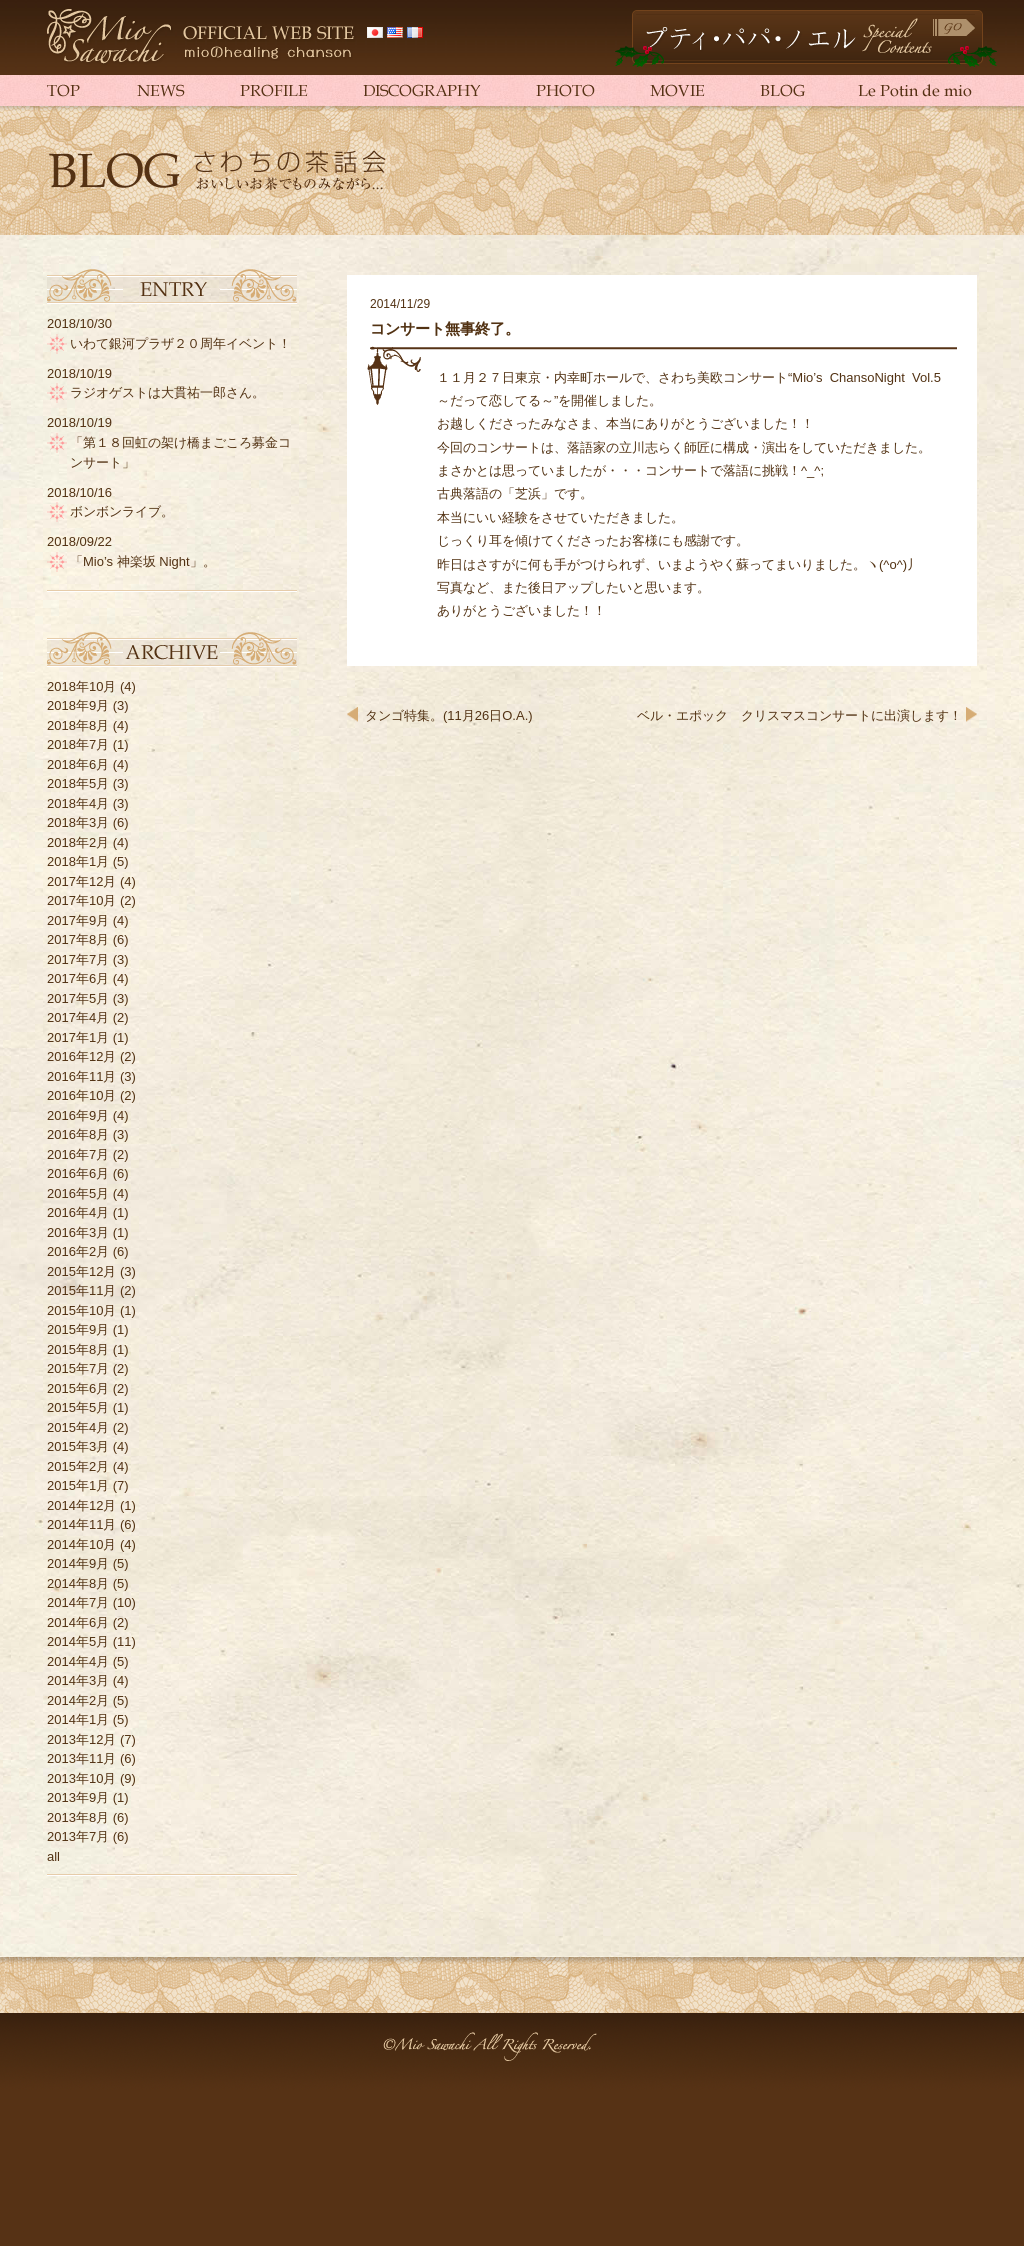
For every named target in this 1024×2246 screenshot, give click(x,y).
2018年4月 (78, 803)
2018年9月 (78, 705)
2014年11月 (81, 1524)
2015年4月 (78, 1427)
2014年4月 (78, 1661)
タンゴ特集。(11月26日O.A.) (449, 715)
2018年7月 (78, 744)
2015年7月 (78, 1368)
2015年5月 (78, 1407)
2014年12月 (81, 1505)
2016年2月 (78, 1251)
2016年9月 (78, 1115)
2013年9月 (78, 1797)
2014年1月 (78, 1719)
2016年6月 (78, 1173)
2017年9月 (78, 920)
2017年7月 (78, 959)
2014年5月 (78, 1641)
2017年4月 (78, 1017)
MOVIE (677, 90)
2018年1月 (78, 861)
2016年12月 (81, 1056)
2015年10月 (81, 1310)
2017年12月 (81, 881)
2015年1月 (78, 1485)
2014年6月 (78, 1622)
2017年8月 (78, 939)
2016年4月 (78, 1212)
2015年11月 (81, 1290)
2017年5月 (78, 998)
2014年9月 (78, 1563)
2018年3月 (78, 822)
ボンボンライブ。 (122, 511)
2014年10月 (81, 1544)
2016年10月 (81, 1095)
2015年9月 (78, 1329)
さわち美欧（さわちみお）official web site (202, 37)
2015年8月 (78, 1349)
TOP (77, 90)
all (53, 1856)
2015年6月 (78, 1388)
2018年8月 (78, 725)
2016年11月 (81, 1076)
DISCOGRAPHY (417, 90)
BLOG (782, 90)
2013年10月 (81, 1778)
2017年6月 (78, 978)
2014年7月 (78, 1602)
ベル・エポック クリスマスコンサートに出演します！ (799, 715)
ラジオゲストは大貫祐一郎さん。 (167, 392)
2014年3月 (78, 1680)
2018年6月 (78, 764)
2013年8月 (78, 1817)
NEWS (157, 90)
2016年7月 (78, 1154)
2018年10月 (81, 686)
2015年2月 (78, 1466)
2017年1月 (78, 1037)
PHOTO (562, 90)
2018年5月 (78, 783)
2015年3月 (78, 1446)
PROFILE (269, 90)
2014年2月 (78, 1700)
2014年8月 (78, 1583)
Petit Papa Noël (806, 38)
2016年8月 (78, 1134)
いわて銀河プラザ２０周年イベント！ (180, 343)
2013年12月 (81, 1739)
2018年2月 (78, 842)
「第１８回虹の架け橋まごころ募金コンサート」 (180, 452)
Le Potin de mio (902, 90)
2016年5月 (78, 1193)
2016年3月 (78, 1232)
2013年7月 (78, 1836)
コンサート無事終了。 (445, 328)
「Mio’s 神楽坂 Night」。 (143, 561)
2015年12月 (81, 1271)
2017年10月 (81, 900)
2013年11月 (81, 1758)
